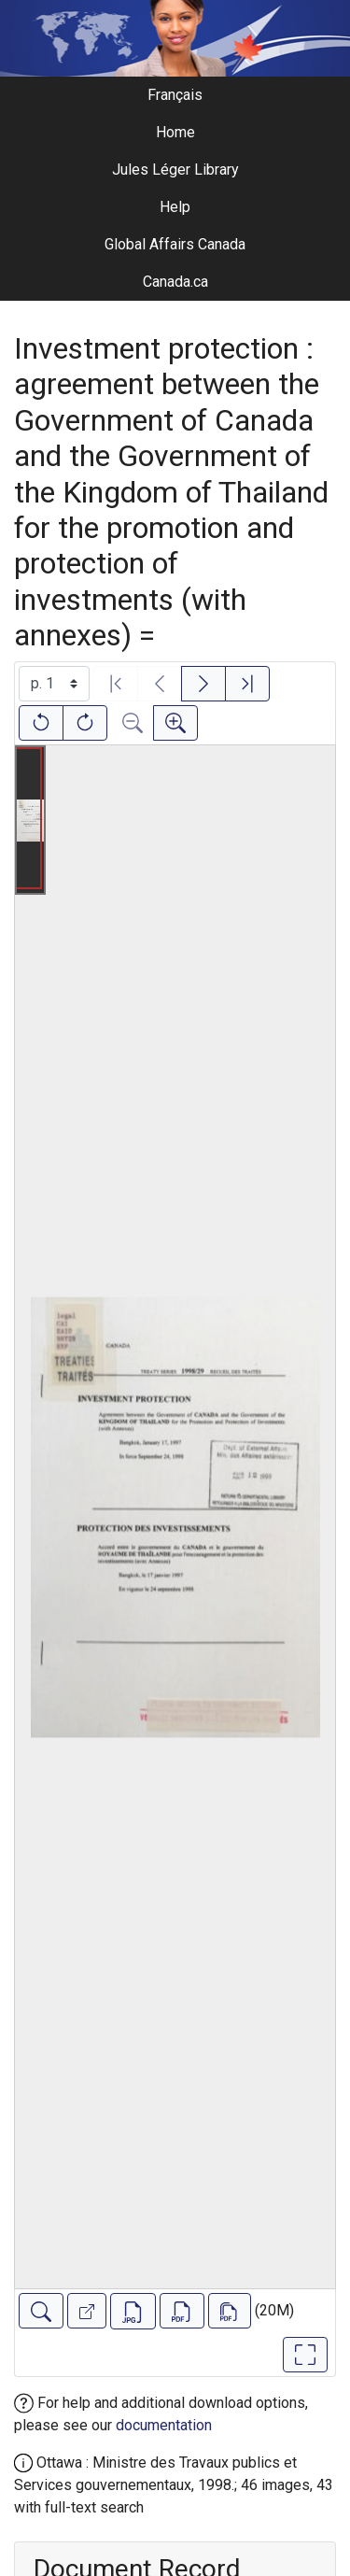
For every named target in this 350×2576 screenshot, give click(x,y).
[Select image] (54, 683)
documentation (164, 2425)
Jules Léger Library (175, 169)
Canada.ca (175, 281)
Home (175, 132)
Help (175, 207)
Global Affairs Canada (175, 244)
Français (175, 95)
